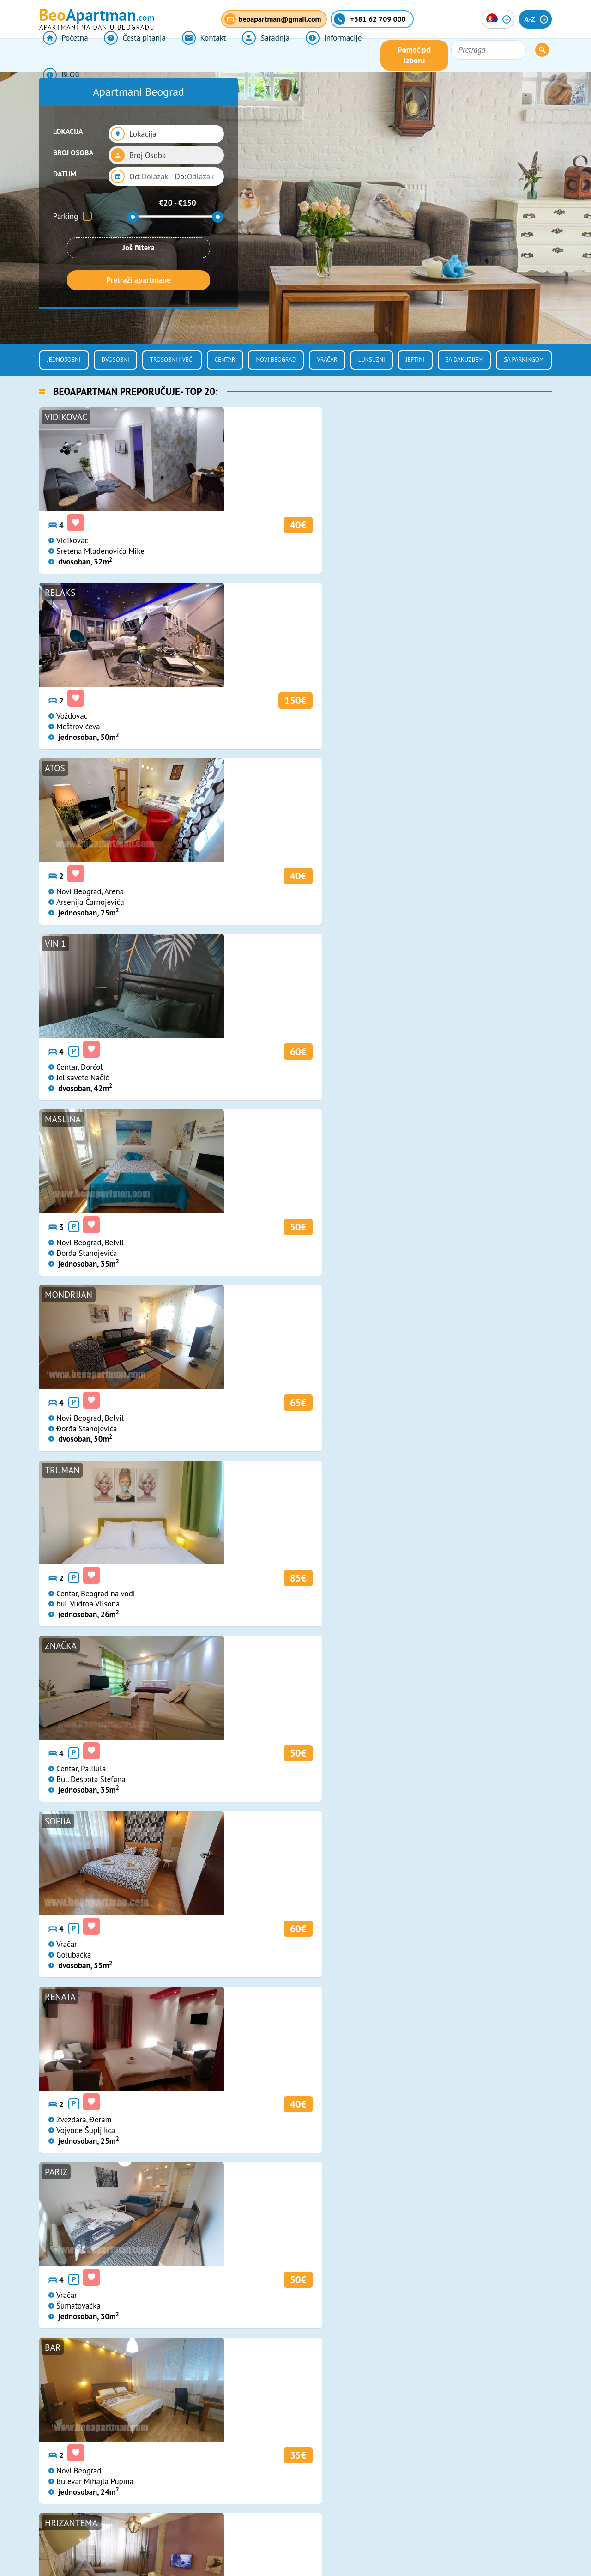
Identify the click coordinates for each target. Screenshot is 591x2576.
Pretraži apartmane (138, 280)
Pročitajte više (70, 2137)
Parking (65, 216)
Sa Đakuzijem (464, 360)
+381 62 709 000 (271, 2377)
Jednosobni (64, 360)
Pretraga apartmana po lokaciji (99, 1222)
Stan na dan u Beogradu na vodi (294, 2004)
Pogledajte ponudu (387, 1222)
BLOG (364, 55)
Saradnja (245, 55)
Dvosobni (115, 360)
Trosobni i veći (172, 360)
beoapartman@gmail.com (284, 2400)
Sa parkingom (524, 360)
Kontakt (189, 55)
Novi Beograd (276, 360)
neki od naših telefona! (431, 1825)
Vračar (327, 360)
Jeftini (415, 360)
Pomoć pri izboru (454, 55)
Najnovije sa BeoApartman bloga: (132, 1965)
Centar (225, 360)
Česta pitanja (126, 55)
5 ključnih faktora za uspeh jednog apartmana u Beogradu (117, 2010)
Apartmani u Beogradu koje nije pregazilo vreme (467, 2010)
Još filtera (138, 247)
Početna (61, 55)
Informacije (307, 55)
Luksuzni (371, 360)
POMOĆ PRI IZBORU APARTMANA (389, 1812)
